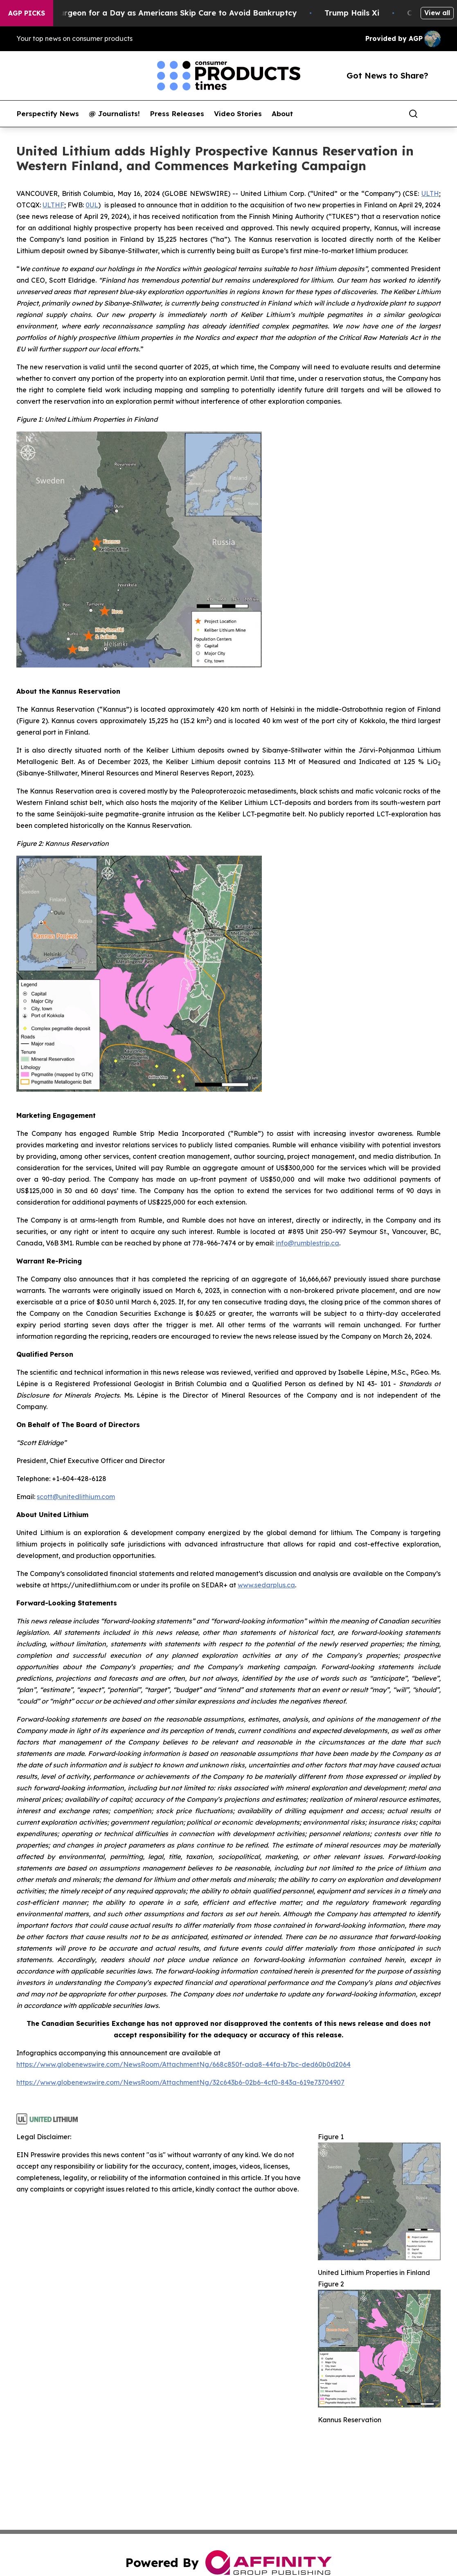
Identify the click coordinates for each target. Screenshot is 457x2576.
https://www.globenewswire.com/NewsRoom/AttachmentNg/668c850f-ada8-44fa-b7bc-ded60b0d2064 (183, 2064)
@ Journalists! (114, 114)
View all (437, 13)
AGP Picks (26, 13)
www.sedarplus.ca (266, 1585)
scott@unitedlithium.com (76, 1497)
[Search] (413, 113)
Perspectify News (47, 114)
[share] (435, 113)
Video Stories (238, 114)
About (282, 114)
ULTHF (53, 205)
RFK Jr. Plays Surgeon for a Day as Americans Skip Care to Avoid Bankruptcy (161, 13)
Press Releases (177, 114)
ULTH (430, 193)
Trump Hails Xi (362, 13)
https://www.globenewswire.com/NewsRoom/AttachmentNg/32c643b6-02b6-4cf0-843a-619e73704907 (180, 2082)
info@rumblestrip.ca (307, 1243)
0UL (92, 205)
